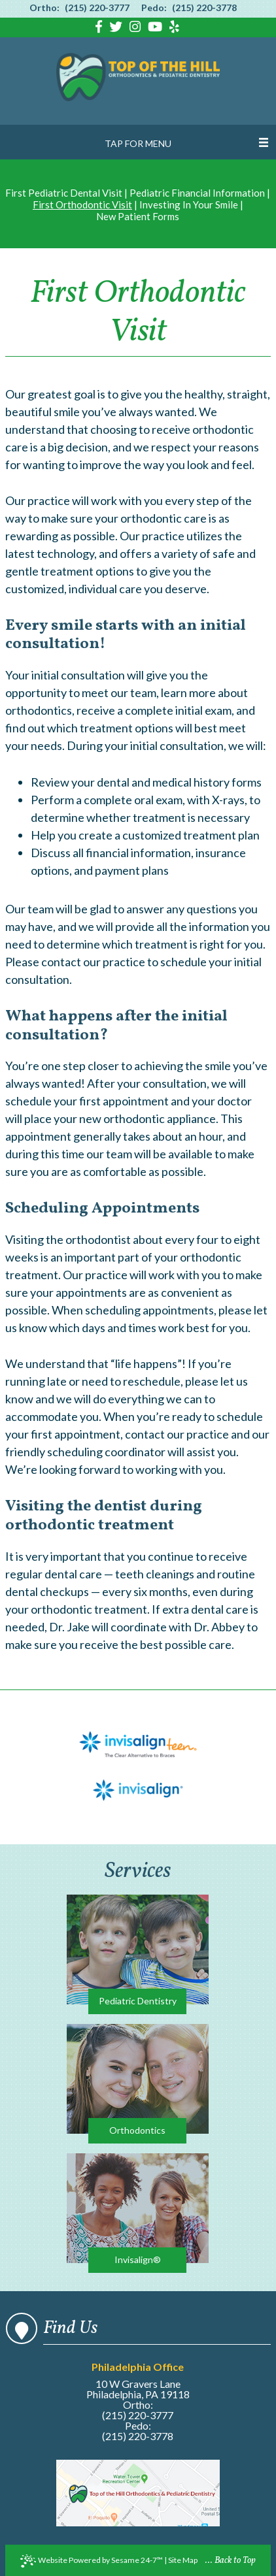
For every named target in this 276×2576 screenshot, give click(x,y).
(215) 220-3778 (204, 7)
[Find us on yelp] (174, 28)
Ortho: (44, 7)
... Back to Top (230, 2560)
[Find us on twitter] (117, 28)
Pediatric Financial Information (197, 193)
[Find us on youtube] (156, 28)
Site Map (183, 2560)
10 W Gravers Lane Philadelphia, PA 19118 (138, 2381)
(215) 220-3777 (97, 7)
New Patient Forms (137, 216)
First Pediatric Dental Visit (63, 193)
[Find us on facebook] (100, 28)
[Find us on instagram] (136, 28)
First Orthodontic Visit (82, 204)
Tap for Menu (138, 143)
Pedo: (154, 7)
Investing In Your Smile (188, 204)
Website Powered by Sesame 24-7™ (91, 2561)
